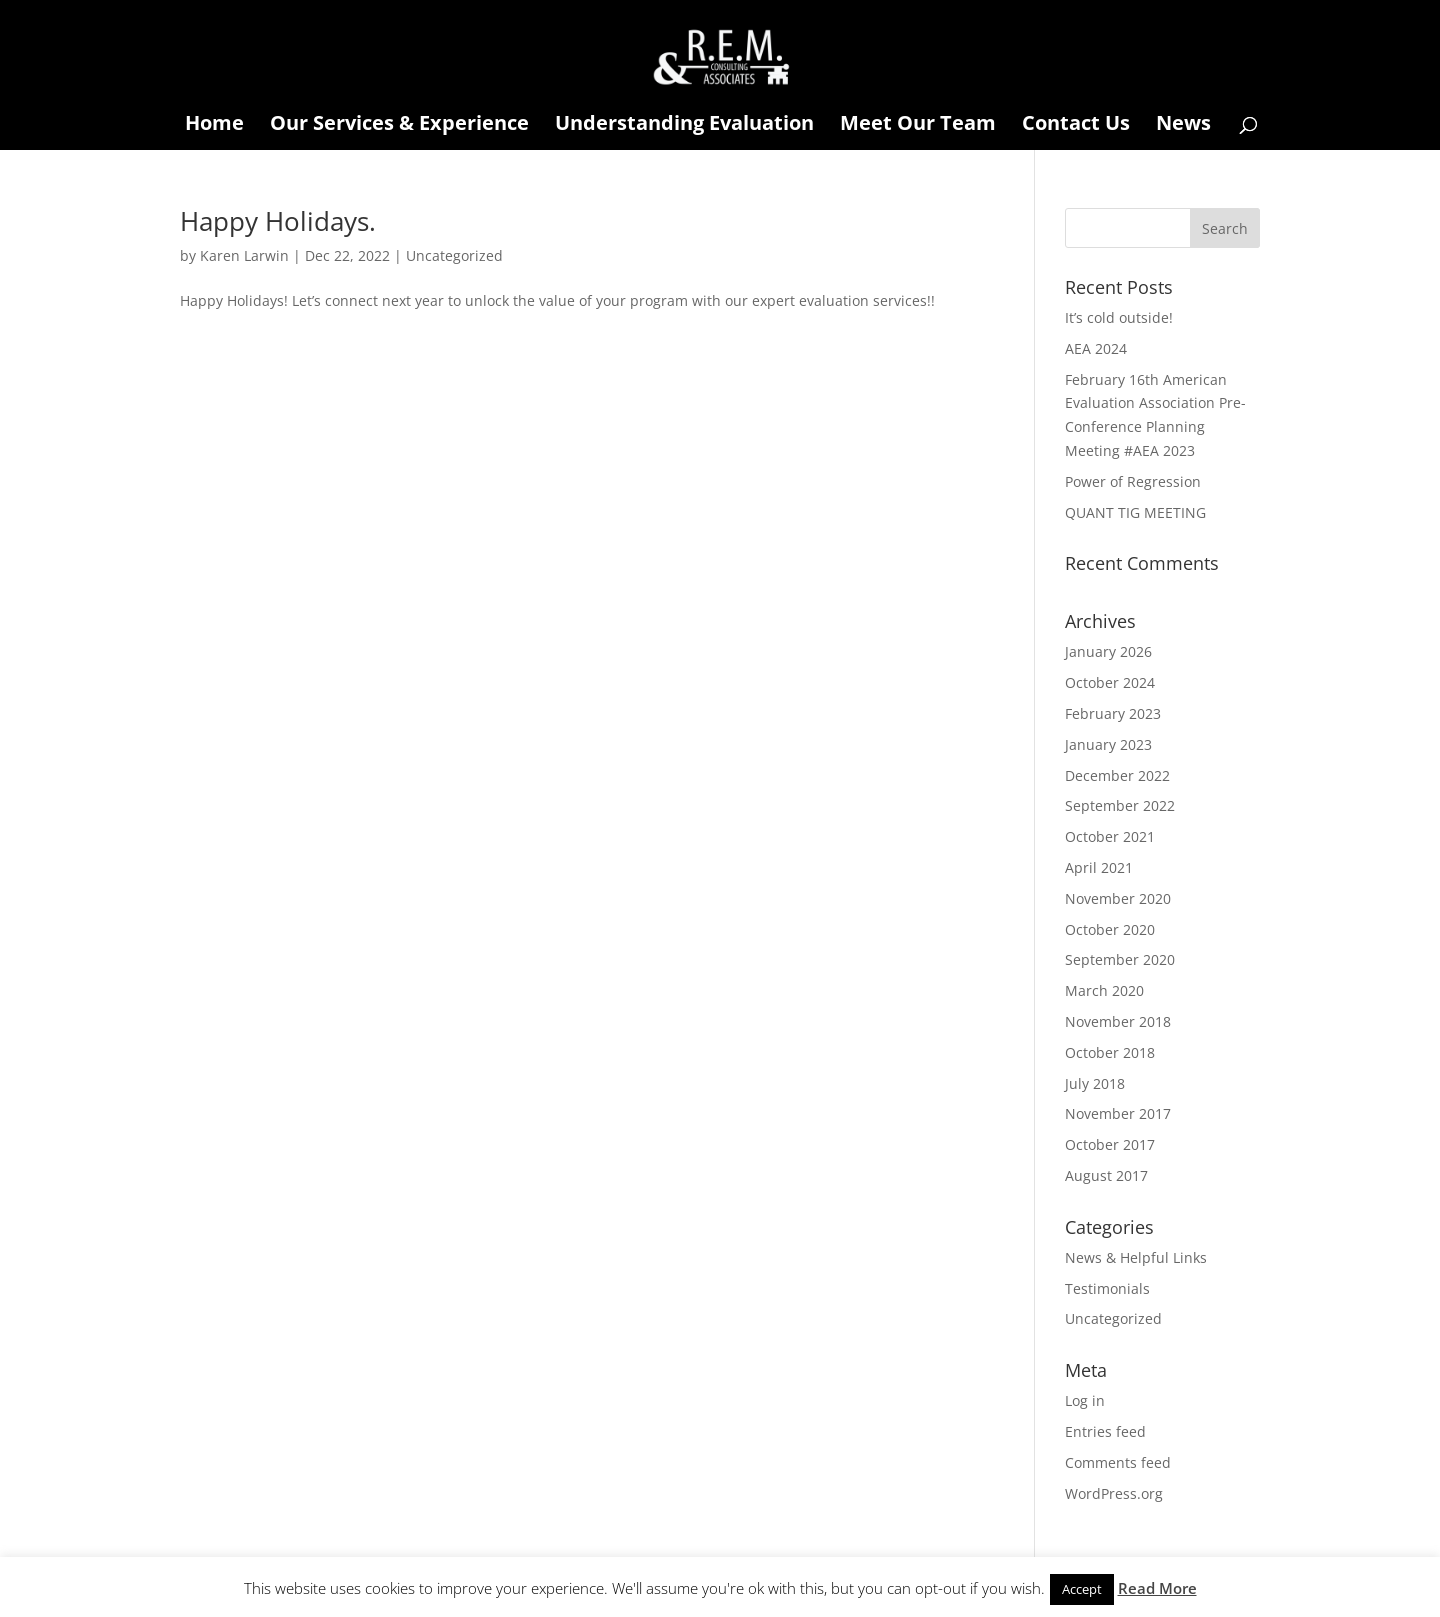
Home (214, 126)
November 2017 (1118, 1113)
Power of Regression (1133, 481)
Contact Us (1076, 126)
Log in (1085, 1400)
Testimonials (1107, 1288)
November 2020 (1118, 898)
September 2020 (1120, 959)
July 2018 (1095, 1083)
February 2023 (1113, 713)
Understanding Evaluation (684, 126)
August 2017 (1106, 1175)
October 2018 (1110, 1052)
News (1183, 126)
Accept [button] (1082, 1589)
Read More (1157, 1588)
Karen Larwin (244, 255)
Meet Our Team (918, 126)
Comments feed (1118, 1462)
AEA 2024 (1096, 348)
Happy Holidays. (278, 221)
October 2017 (1110, 1144)
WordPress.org (1114, 1493)
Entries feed (1105, 1431)
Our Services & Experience (399, 126)
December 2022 (1117, 775)
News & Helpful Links (1136, 1257)
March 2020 (1104, 990)
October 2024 (1110, 682)
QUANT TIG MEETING (1135, 512)
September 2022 (1120, 805)
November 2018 (1118, 1021)
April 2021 (1099, 867)
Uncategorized (454, 255)
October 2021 (1110, 836)
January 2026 (1108, 651)
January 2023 (1108, 744)
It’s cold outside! (1119, 317)
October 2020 (1110, 929)
